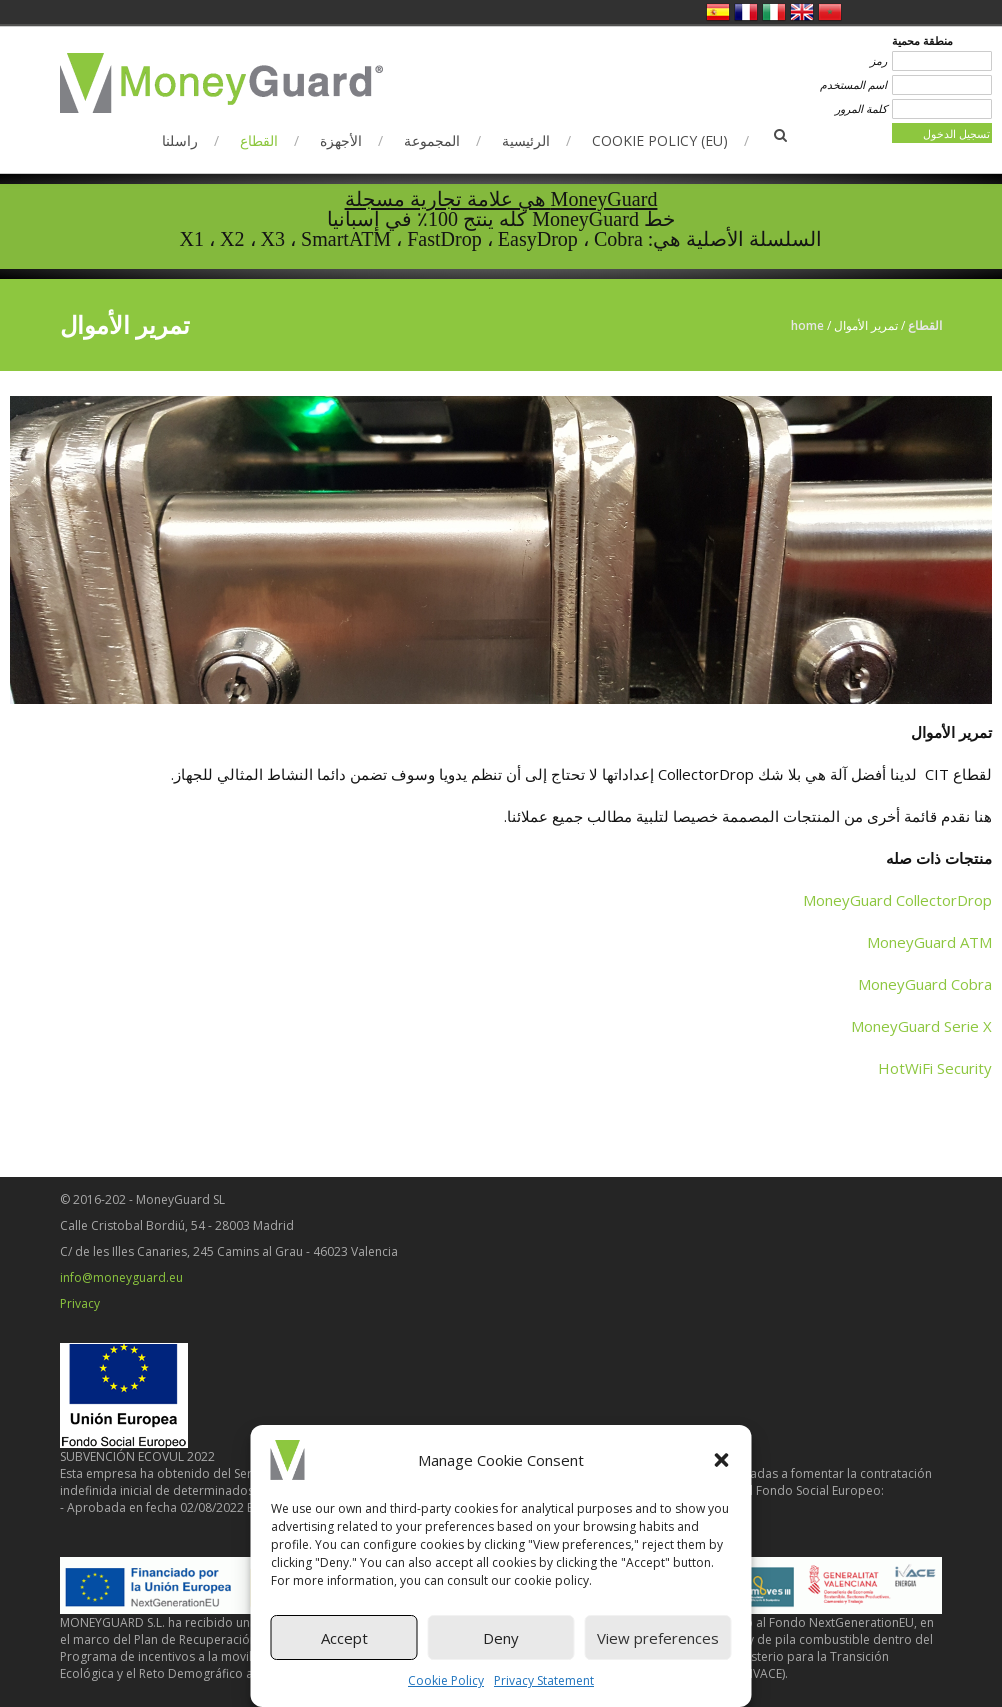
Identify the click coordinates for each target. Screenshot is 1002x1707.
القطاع (259, 140)
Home (807, 325)
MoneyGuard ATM (929, 942)
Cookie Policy (446, 1680)
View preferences (658, 1638)
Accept (344, 1638)
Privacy (80, 1303)
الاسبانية (718, 12)
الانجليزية (802, 12)
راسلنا (180, 140)
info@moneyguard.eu (121, 1277)
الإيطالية (774, 12)
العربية (830, 12)
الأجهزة (341, 140)
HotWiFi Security (935, 1068)
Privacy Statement (544, 1680)
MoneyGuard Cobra (925, 984)
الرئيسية (526, 140)
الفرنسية (746, 12)
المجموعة (432, 140)
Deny (501, 1638)
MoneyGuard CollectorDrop (897, 900)
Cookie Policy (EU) (660, 140)
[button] (722, 1460)
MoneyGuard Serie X (921, 1026)
